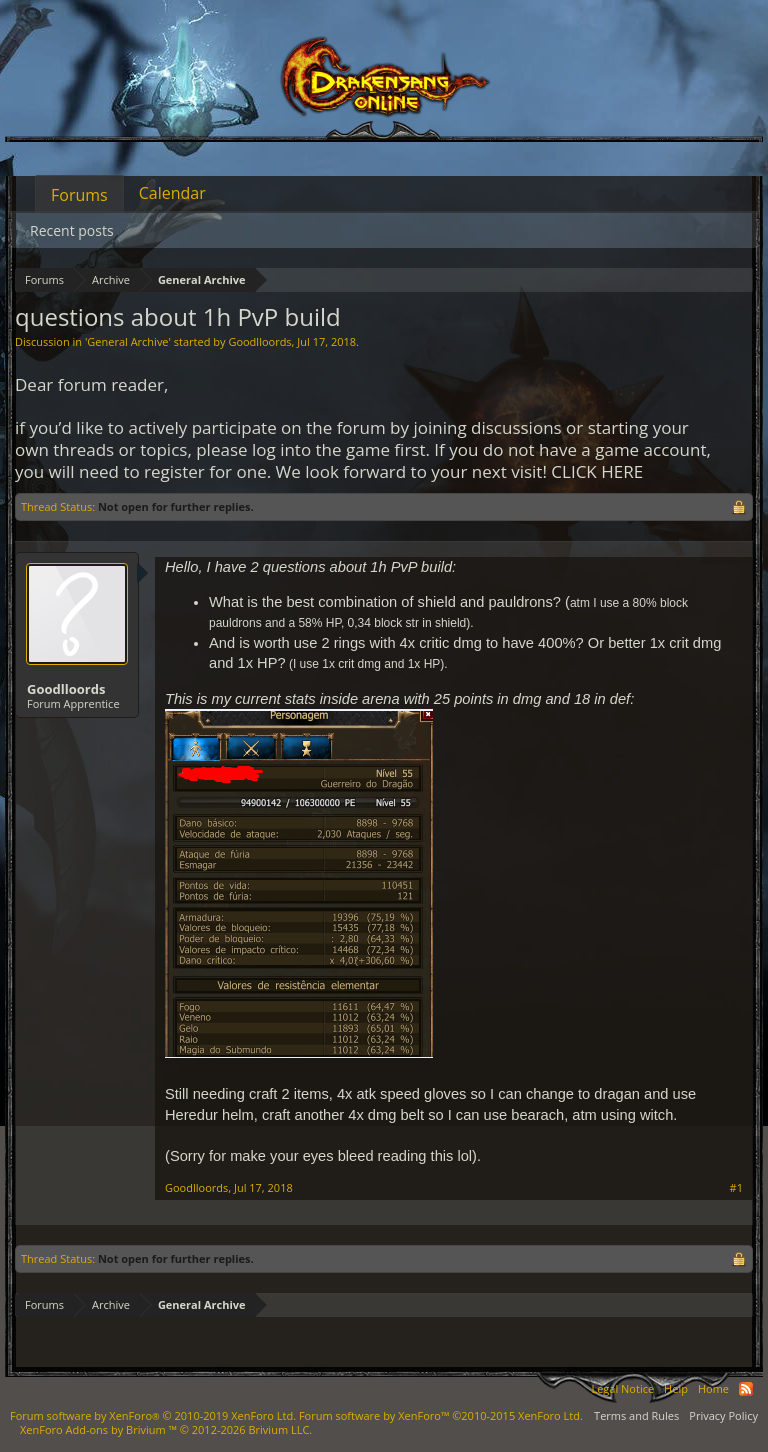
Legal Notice (622, 1388)
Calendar (172, 193)
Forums (79, 195)
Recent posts (72, 230)
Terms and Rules (636, 1415)
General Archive (127, 341)
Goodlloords (259, 341)
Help (676, 1388)
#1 (736, 1188)
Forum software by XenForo (153, 1415)
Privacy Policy (723, 1415)
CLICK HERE (597, 471)
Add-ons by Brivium (166, 1429)
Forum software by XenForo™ (441, 1415)
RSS (746, 1389)
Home (713, 1388)
